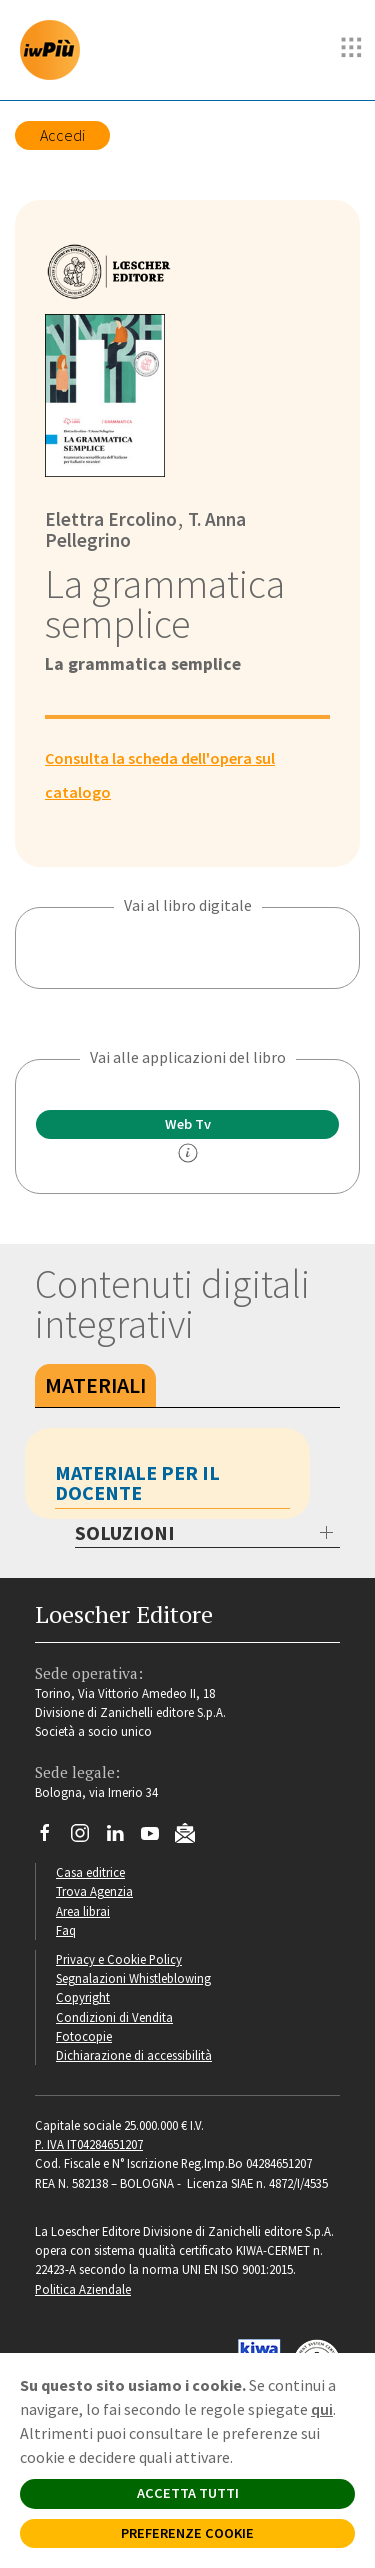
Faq (66, 1930)
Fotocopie (84, 2036)
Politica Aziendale (83, 2289)
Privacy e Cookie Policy (119, 1959)
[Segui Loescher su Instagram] (87, 1838)
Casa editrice (90, 1872)
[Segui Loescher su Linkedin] (122, 1838)
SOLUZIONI (125, 1532)
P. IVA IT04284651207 (89, 2144)
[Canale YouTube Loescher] (157, 1838)
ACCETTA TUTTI (188, 2493)
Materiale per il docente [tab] (137, 1482)
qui (322, 2409)
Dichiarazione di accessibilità (134, 2055)
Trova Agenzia (94, 1891)
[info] (188, 1153)
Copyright (83, 1997)
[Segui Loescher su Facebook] (52, 1838)
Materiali (95, 1385)
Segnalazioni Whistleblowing (133, 1978)
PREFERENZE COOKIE (187, 2533)
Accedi (62, 135)
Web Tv (188, 1124)
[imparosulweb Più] (55, 50)
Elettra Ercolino (111, 519)
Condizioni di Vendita (114, 2017)
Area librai (83, 1911)
